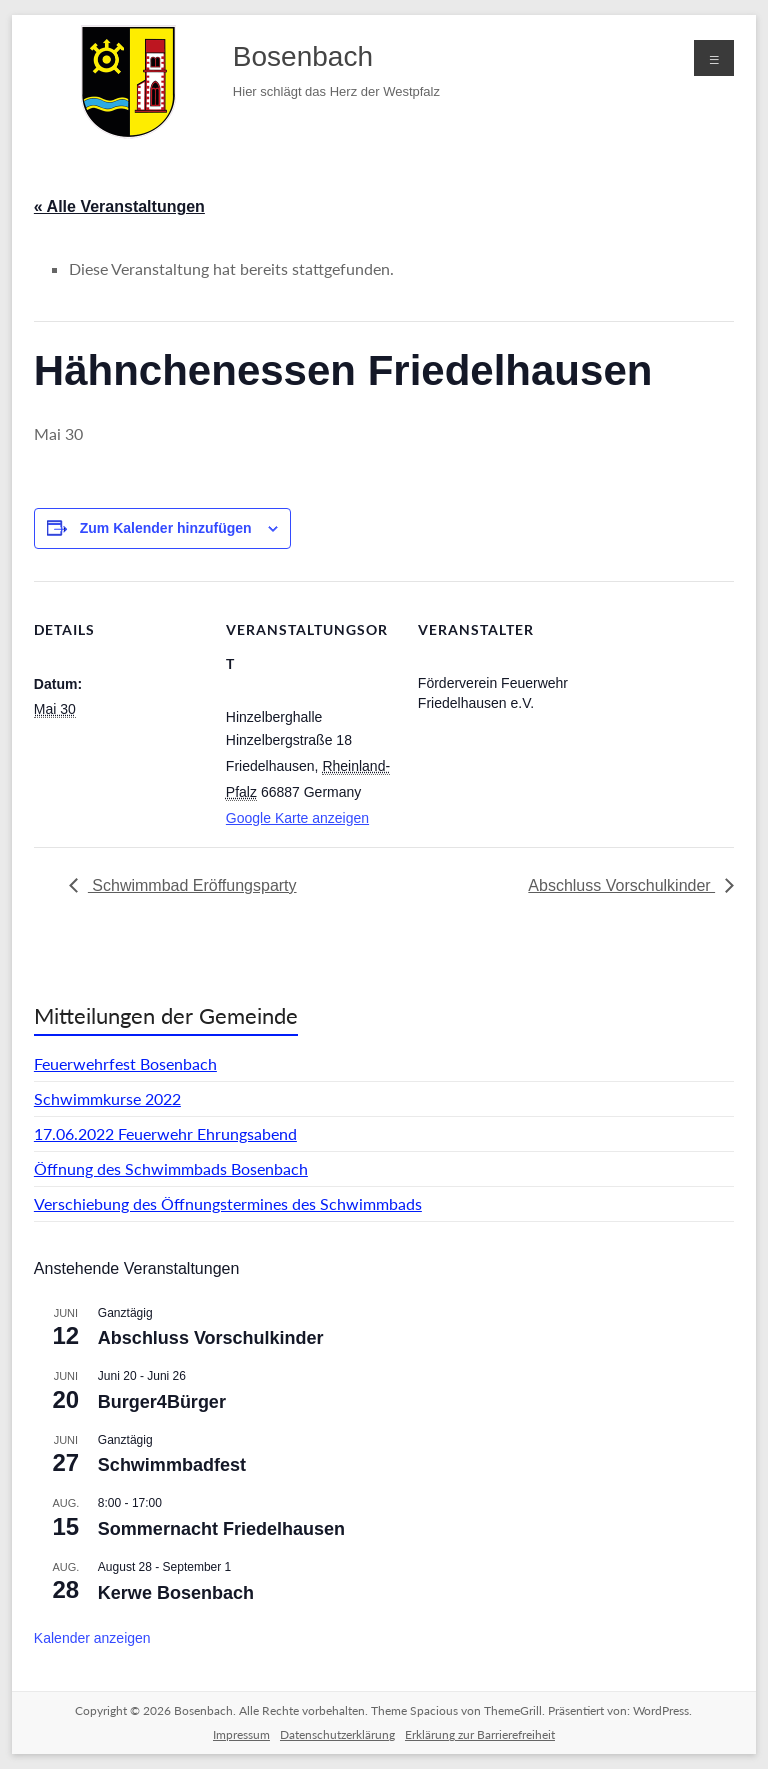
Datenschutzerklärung (337, 1734)
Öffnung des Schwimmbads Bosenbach (171, 1168)
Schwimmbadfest (172, 1465)
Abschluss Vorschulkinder (621, 885)
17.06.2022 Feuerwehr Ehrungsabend (165, 1133)
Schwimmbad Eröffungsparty (192, 885)
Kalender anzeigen (92, 1638)
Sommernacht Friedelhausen (221, 1529)
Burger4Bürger (162, 1402)
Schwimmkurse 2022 (107, 1098)
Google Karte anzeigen (297, 818)
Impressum (241, 1734)
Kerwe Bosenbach (176, 1593)
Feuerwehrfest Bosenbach (125, 1063)
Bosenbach (303, 56)
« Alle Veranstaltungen (119, 206)
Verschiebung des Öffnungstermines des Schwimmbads (228, 1203)
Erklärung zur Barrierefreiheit (480, 1734)
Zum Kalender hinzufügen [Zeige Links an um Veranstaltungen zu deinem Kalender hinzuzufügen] (166, 528)
